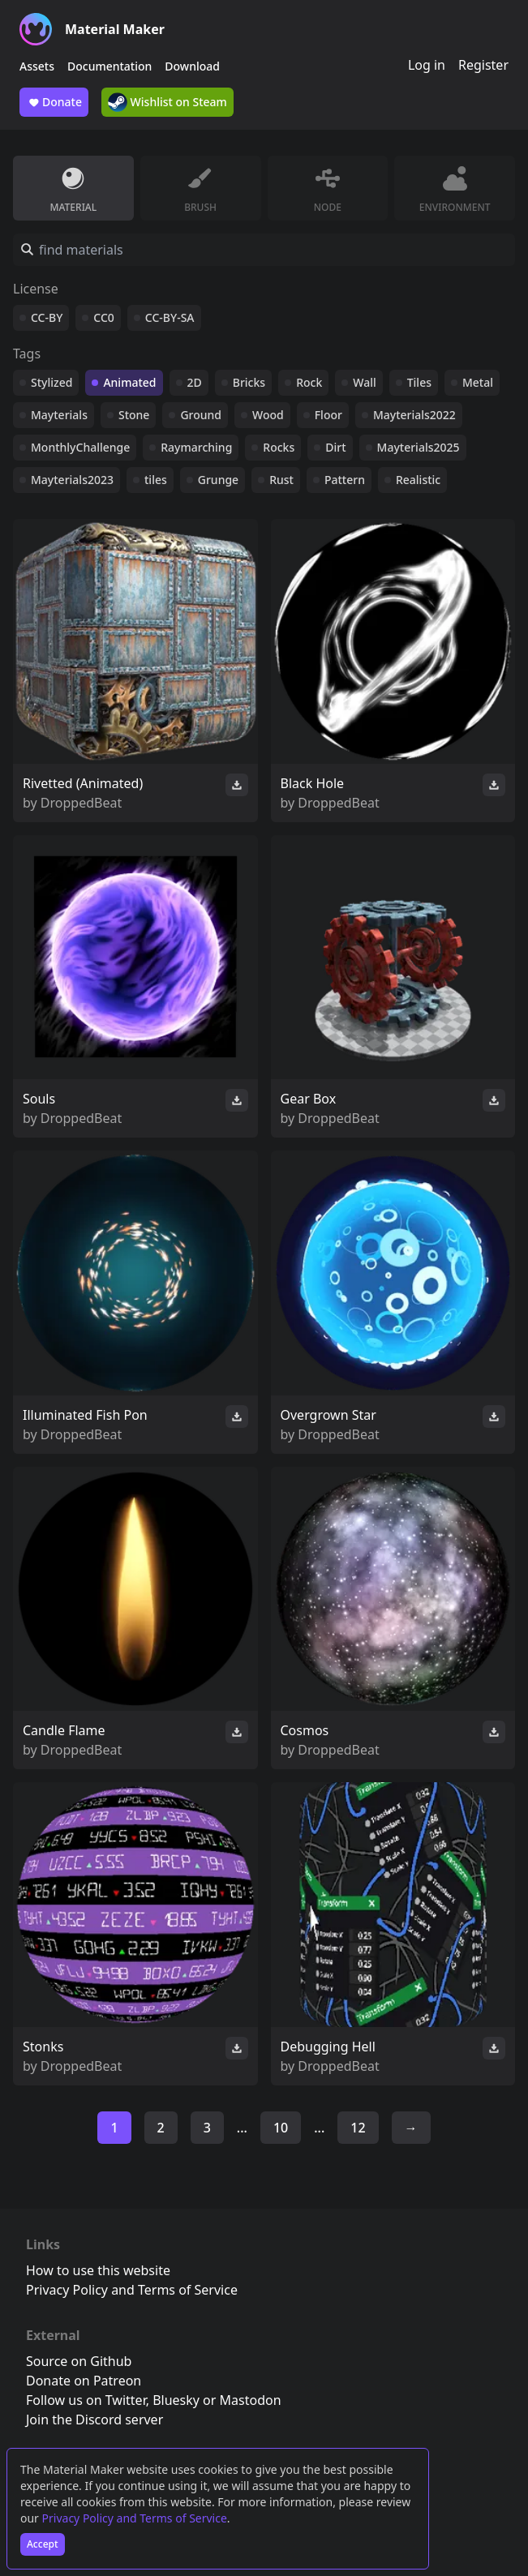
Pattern (344, 479)
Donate (54, 102)
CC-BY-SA (170, 317)
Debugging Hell (328, 2046)
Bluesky (176, 2400)
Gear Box (309, 1099)
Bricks (249, 382)
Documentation (109, 66)
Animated (129, 382)
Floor (328, 414)
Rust (281, 479)
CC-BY (46, 317)
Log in (426, 65)
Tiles (419, 382)
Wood (268, 414)
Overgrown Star (328, 1415)
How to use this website (98, 2270)
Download (192, 66)
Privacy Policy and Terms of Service (134, 2518)
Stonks (43, 2046)
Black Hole (313, 783)
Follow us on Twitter (86, 2400)
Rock (309, 382)
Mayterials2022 (414, 414)
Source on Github (78, 2361)
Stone (133, 414)
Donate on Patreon (83, 2381)
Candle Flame (64, 1730)
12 (357, 2128)
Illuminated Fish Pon (85, 1415)
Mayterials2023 (72, 479)
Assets (36, 66)
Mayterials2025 (418, 447)
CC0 (103, 317)
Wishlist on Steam (167, 102)
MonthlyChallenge (80, 447)
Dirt (335, 447)
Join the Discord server (94, 2419)
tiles (155, 479)
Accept (42, 2544)
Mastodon (250, 2400)
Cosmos (305, 1730)
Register (483, 65)
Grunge (218, 479)
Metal (477, 382)
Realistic (418, 479)
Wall (364, 382)
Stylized (51, 382)
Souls (39, 1099)
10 (280, 2128)
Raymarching (196, 447)
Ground (200, 414)
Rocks (278, 447)
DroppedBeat (81, 803)
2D (194, 382)
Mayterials (59, 414)
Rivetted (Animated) (83, 783)
